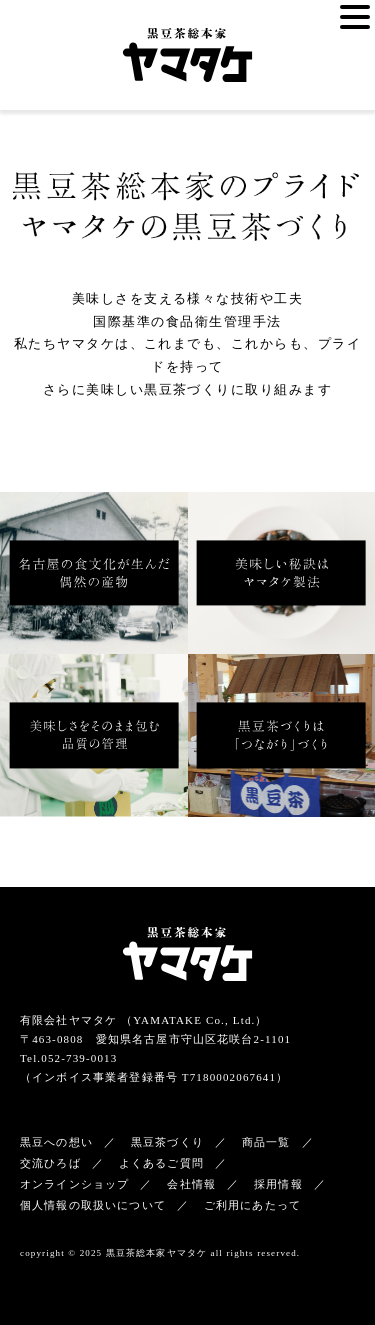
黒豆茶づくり (167, 1142)
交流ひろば (50, 1163)
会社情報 (191, 1184)
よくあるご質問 (161, 1163)
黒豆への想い (56, 1142)
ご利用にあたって (252, 1205)
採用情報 (278, 1184)
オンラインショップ (74, 1184)
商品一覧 (266, 1142)
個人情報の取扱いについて (93, 1205)
